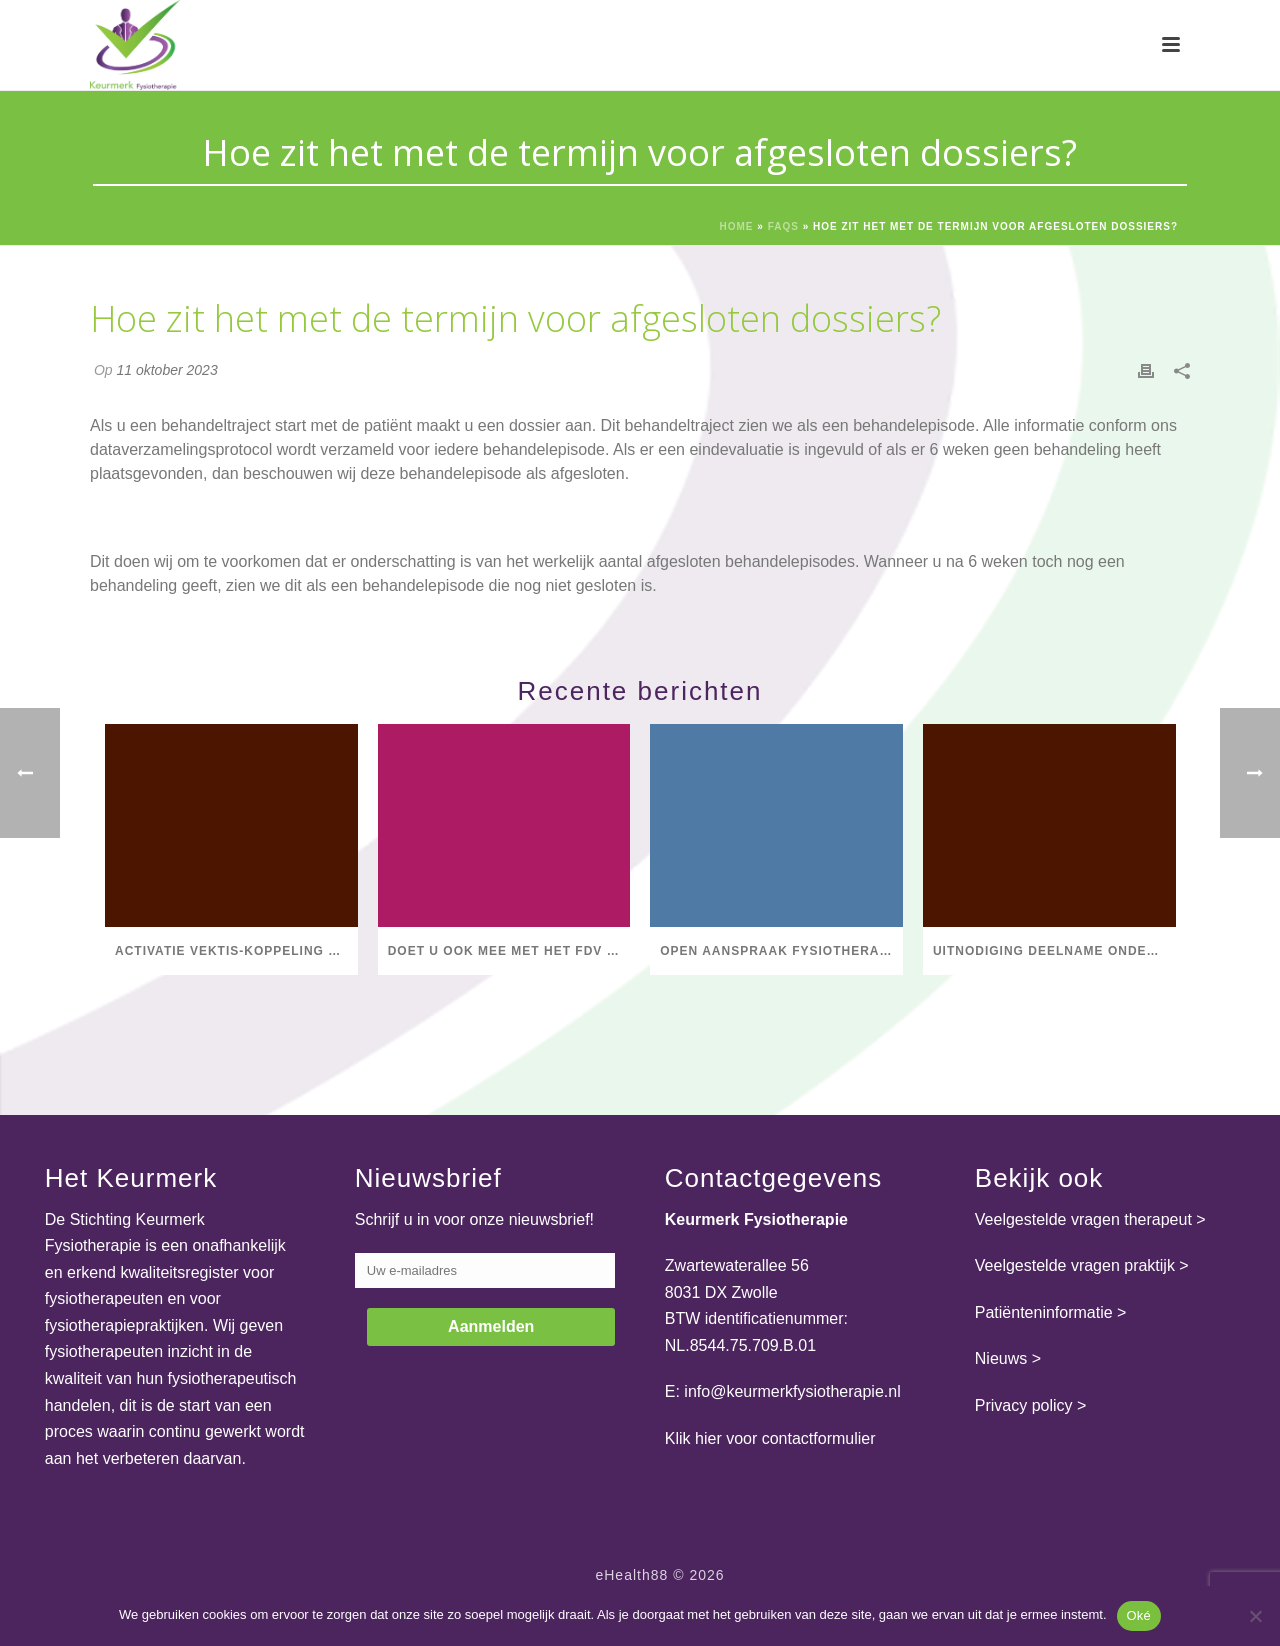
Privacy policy (1024, 1405)
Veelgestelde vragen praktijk (1075, 1265)
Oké (1139, 1615)
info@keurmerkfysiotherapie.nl (792, 1391)
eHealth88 (631, 1575)
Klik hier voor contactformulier (770, 1438)
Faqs (783, 226)
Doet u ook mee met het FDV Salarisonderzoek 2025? (509, 951)
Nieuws (1001, 1358)
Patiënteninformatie (1044, 1312)
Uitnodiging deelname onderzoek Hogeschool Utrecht (1054, 951)
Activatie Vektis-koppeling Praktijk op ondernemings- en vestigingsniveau (236, 951)
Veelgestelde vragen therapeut (1083, 1219)
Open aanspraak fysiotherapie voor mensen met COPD (781, 951)
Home (737, 226)
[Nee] (1255, 1616)
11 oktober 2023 (166, 370)
